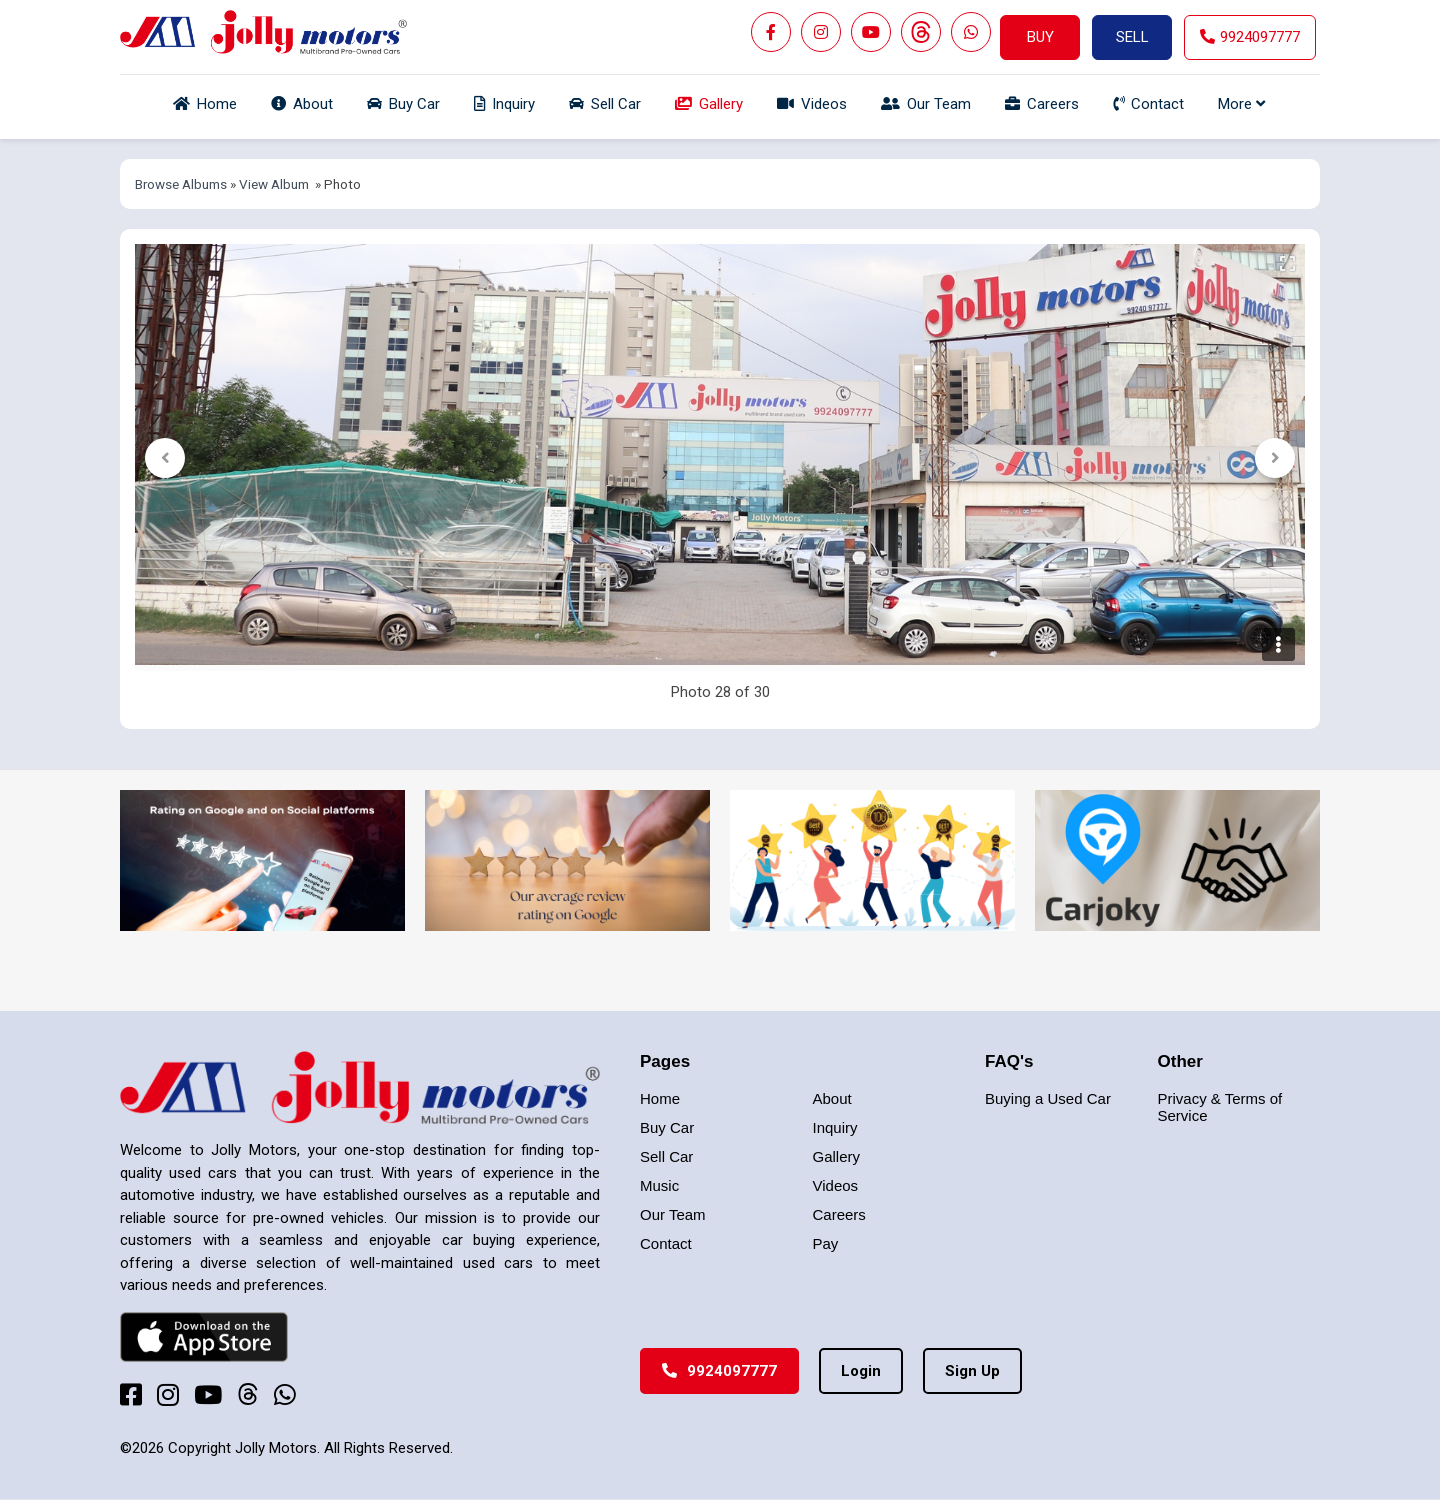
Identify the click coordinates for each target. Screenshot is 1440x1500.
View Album (274, 184)
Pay (826, 1243)
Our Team (673, 1214)
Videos (836, 1185)
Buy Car (667, 1127)
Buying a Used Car (1048, 1098)
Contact (666, 1243)
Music (659, 1185)
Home (660, 1098)
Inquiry (835, 1127)
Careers (839, 1214)
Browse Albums (181, 184)
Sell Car (666, 1156)
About (832, 1098)
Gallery (837, 1156)
